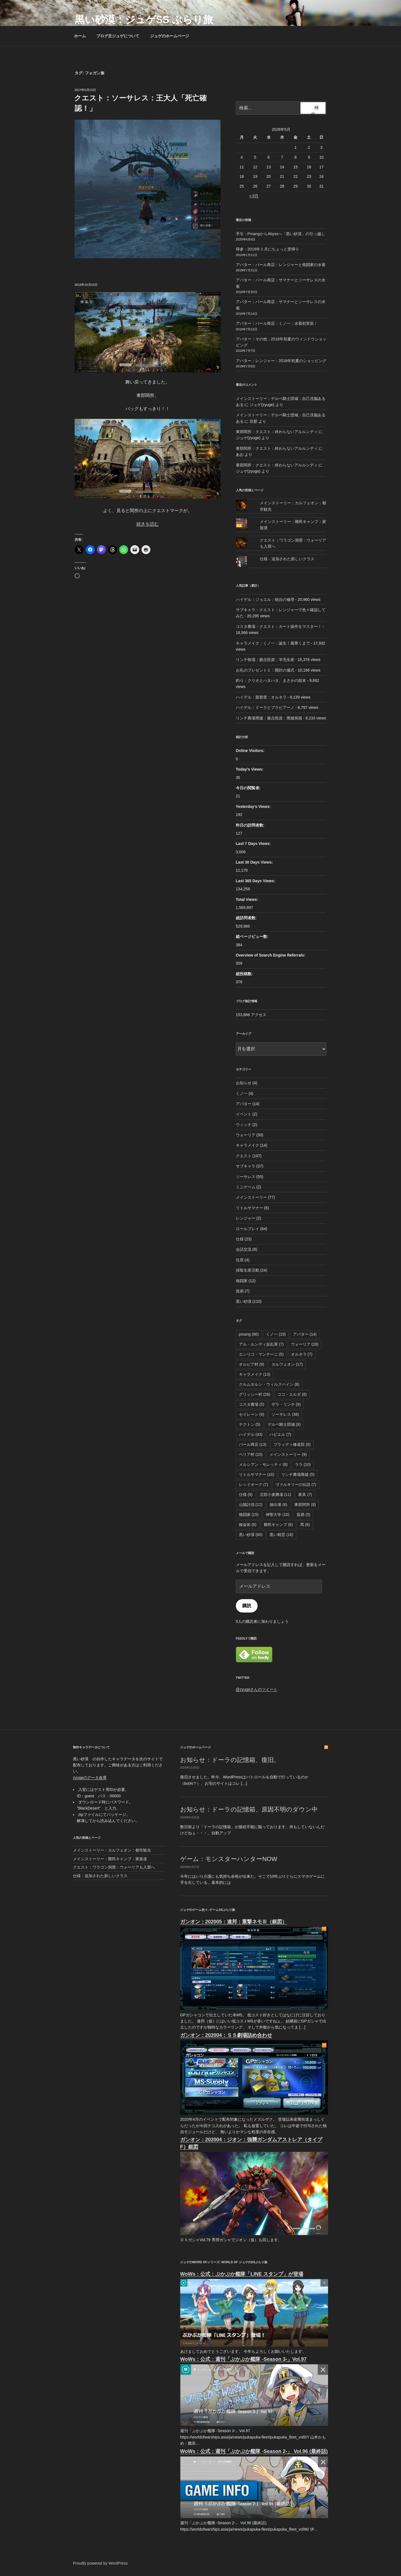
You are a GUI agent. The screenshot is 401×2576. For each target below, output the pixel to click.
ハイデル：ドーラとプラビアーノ (265, 707)
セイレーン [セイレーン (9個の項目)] (251, 1414)
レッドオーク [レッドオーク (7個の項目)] (253, 1484)
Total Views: (247, 899)
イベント (243, 1114)
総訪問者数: (247, 918)
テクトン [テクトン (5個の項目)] (249, 1424)
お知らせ (243, 1083)
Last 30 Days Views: (255, 862)
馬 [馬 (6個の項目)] (305, 1524)
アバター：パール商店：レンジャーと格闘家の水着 (281, 264)
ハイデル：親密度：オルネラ (261, 697)
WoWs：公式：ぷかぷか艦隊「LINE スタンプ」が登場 (242, 2274)
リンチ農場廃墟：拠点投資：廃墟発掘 (269, 718)
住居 (240, 1260)
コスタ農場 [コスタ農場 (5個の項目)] (251, 1404)
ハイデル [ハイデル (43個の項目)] (251, 1434)
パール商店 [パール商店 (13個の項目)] (252, 1444)
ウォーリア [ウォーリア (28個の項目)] (305, 1344)
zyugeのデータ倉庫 (90, 1777)
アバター (243, 1104)
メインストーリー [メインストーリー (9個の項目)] (288, 1454)
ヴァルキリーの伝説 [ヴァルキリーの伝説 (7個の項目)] (295, 1484)
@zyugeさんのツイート (257, 1689)
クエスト (243, 1156)
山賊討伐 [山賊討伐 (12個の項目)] (251, 1504)
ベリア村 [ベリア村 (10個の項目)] (251, 1454)
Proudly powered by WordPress (100, 2563)
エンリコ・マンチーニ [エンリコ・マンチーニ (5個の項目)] (261, 1354)
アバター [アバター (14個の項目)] (305, 1334)
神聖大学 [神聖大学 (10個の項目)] (277, 1514)
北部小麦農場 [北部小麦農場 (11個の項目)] (275, 1494)
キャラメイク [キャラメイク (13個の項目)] (254, 1374)
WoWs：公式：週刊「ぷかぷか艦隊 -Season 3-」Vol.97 (243, 2359)
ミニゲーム (245, 1187)
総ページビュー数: (253, 936)
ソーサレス (245, 1176)
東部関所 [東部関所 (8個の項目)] (305, 1504)
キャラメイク (247, 1145)
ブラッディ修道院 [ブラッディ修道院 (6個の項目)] (291, 1444)
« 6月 (253, 195)
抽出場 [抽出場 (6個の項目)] (278, 1504)
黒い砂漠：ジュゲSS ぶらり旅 (144, 19)
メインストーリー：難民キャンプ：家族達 (110, 1859)
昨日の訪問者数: (251, 825)
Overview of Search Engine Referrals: (271, 955)
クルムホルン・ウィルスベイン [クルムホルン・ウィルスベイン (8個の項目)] (269, 1384)
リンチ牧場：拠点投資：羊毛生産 (265, 659)
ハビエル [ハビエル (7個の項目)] (280, 1434)
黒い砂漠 (243, 1301)
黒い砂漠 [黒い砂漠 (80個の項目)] (251, 1534)
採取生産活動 (247, 1270)
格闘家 (242, 1281)
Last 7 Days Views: (254, 843)
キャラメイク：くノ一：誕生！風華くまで (273, 643)
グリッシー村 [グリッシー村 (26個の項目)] (254, 1394)
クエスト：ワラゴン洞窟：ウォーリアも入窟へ (114, 1867)
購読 (246, 1605)
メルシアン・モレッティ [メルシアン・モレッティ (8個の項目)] (263, 1464)
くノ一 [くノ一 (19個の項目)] (276, 1334)
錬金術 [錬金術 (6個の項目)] (247, 1524)
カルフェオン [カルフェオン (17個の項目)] (287, 1364)
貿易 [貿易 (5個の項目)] (303, 1514)
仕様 (240, 1239)
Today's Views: (250, 769)
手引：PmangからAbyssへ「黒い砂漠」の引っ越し (280, 234)
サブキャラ (245, 1166)
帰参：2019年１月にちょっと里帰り (267, 249)
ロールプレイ (247, 1228)
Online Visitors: (251, 750)
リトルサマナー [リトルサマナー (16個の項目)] (256, 1474)
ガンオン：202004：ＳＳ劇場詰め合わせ (226, 2035)
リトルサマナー (249, 1208)
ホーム (80, 36)
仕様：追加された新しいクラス (287, 559)
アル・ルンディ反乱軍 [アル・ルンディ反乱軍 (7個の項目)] (261, 1344)
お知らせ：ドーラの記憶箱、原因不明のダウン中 (249, 1809)
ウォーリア (245, 1135)
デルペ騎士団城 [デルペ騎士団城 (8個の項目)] (284, 1424)
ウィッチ (243, 1124)
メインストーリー (251, 1197)
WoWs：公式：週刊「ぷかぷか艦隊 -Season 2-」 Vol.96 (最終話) (254, 2451)
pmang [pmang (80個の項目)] (249, 1334)
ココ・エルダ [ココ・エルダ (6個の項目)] (292, 1394)
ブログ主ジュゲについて (117, 36)
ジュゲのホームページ (172, 36)
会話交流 (243, 1249)
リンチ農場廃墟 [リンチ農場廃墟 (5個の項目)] (297, 1474)
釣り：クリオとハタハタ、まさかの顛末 (271, 680)
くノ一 (242, 1093)
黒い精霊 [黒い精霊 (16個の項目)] (281, 1534)
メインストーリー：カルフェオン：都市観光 (112, 1850)
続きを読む (147, 524)
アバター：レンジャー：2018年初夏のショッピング (281, 360)
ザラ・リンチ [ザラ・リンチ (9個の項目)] (286, 1404)
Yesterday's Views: (254, 806)
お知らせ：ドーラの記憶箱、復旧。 (230, 1759)
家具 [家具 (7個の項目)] (305, 1494)
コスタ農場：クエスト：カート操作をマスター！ (279, 626)
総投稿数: (245, 974)
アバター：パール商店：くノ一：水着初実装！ (277, 323)
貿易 (240, 1291)
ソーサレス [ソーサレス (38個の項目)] (285, 1414)
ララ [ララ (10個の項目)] (303, 1464)
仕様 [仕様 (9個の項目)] (246, 1494)
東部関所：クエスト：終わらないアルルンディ (277, 431)
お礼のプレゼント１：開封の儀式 (265, 670)
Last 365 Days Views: (256, 881)
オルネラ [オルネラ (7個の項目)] (301, 1354)
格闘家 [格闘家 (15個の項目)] (249, 1514)
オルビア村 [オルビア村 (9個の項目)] (251, 1364)
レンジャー (245, 1218)
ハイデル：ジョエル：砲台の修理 (265, 599)
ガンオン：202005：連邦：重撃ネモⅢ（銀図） (233, 1921)
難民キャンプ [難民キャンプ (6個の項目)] (278, 1524)
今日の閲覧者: (249, 788)
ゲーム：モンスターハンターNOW (228, 1858)
